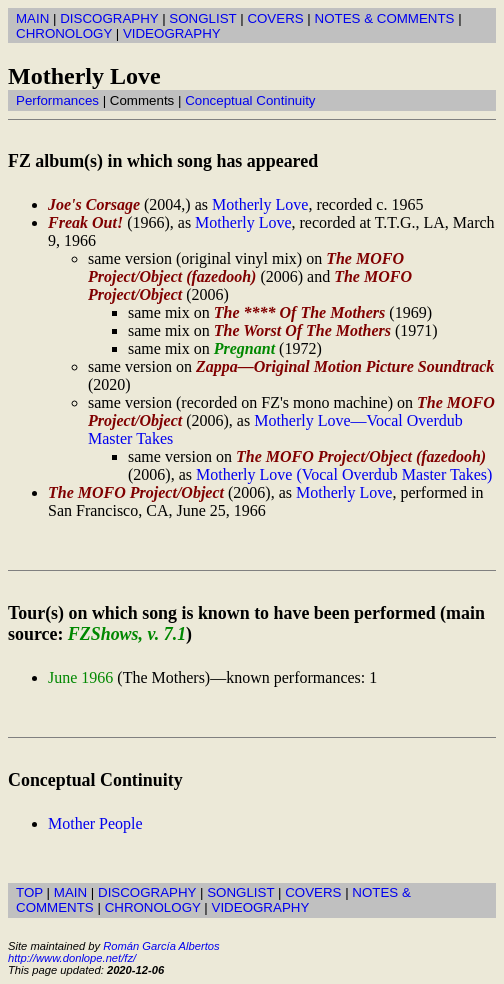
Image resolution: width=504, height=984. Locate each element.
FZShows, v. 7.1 (127, 634)
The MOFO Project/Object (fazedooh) (246, 267)
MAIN (32, 18)
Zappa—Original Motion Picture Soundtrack (345, 366)
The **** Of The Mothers (300, 312)
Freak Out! (85, 222)
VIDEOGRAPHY (172, 33)
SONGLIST (202, 18)
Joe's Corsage (94, 204)
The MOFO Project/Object (136, 492)
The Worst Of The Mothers (302, 330)
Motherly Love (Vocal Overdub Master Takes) (344, 474)
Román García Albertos (161, 946)
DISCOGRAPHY (109, 18)
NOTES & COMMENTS (385, 18)
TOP (29, 892)
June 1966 (80, 677)
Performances (57, 100)
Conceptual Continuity (250, 100)
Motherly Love (260, 204)
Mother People (95, 823)
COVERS (275, 18)
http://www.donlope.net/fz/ (72, 958)
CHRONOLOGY (64, 33)
